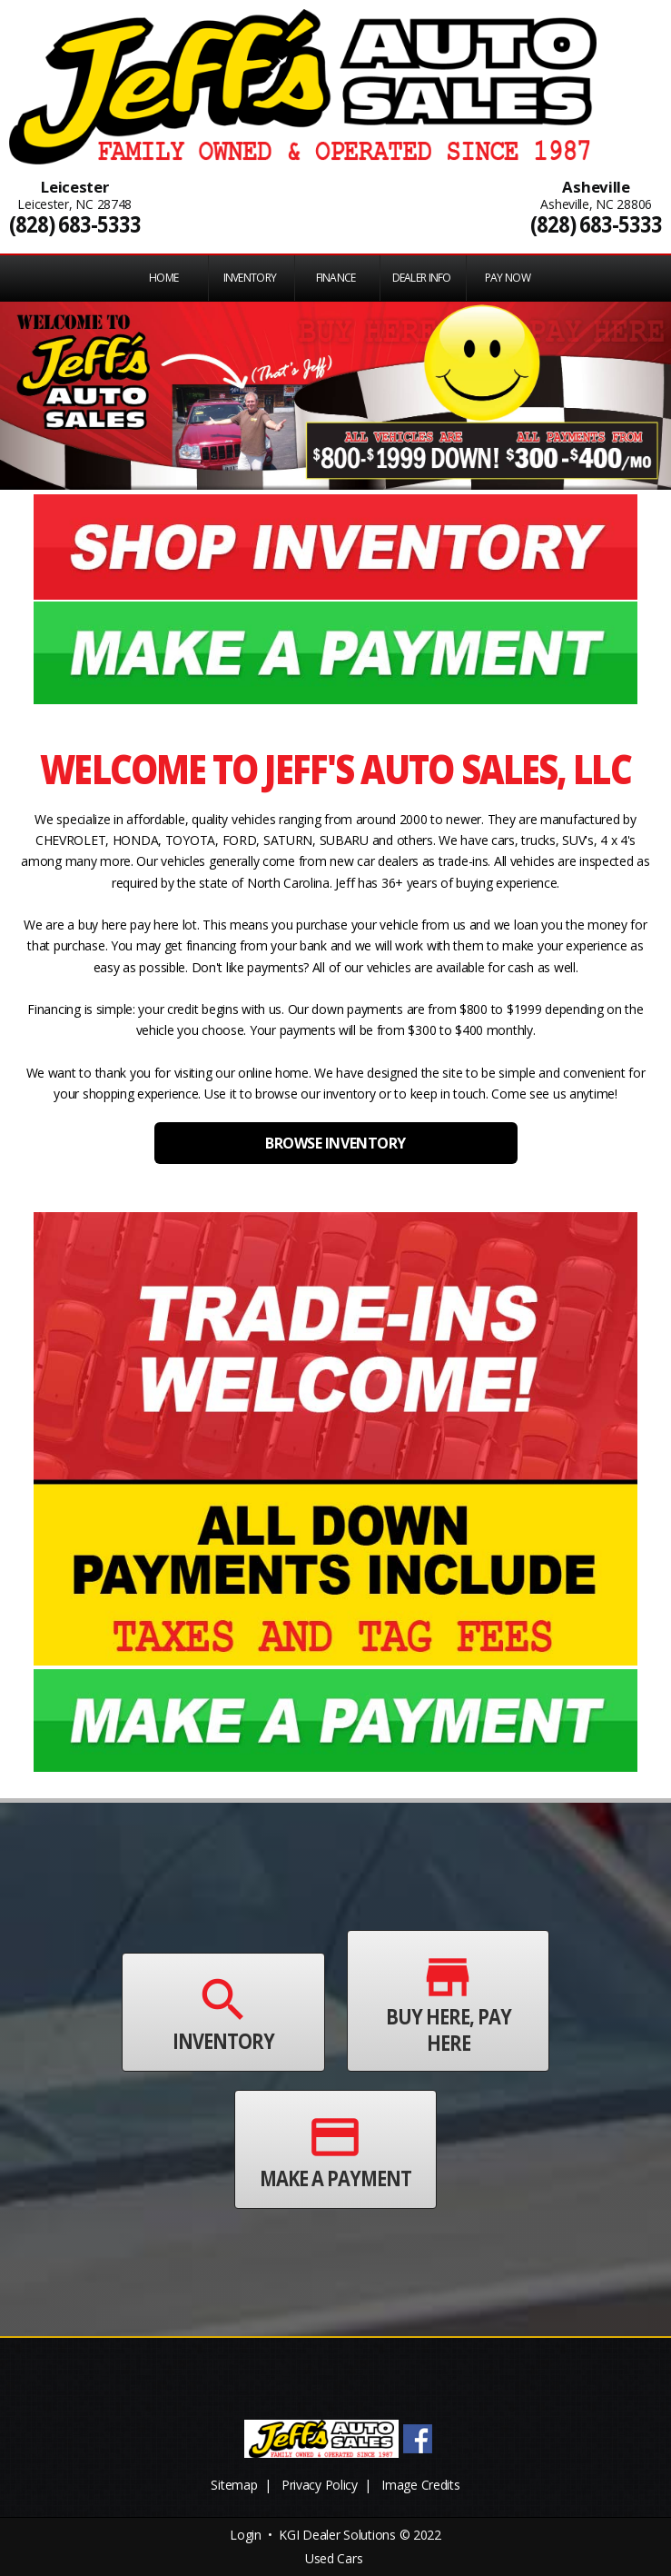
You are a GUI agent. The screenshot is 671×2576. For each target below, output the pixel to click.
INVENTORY (250, 277)
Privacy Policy (319, 2484)
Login (245, 2534)
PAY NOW (507, 277)
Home (163, 277)
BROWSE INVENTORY (335, 1143)
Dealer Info (421, 277)
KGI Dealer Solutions (337, 2534)
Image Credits (420, 2484)
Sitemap (234, 2484)
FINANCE (336, 277)
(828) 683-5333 (75, 224)
